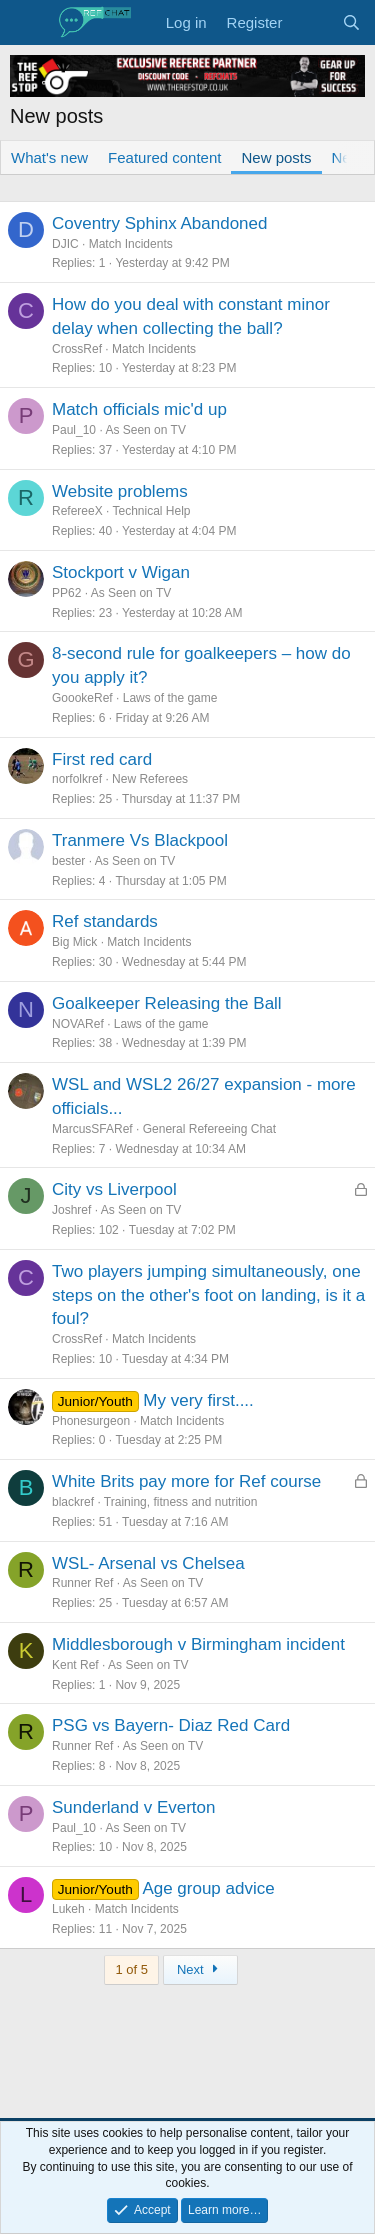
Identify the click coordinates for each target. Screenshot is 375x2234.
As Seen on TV (145, 430)
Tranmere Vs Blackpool (140, 840)
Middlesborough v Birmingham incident (198, 1644)
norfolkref (77, 779)
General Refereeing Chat (209, 1129)
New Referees (150, 779)
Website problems (120, 491)
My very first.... (198, 1400)
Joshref (71, 1210)
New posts (276, 157)
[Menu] (27, 23)
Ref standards (105, 921)
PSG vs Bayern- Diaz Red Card (171, 1725)
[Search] (351, 22)
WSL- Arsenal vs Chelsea (148, 1563)
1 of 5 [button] (131, 1969)
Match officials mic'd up (139, 409)
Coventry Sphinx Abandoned (160, 223)
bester (68, 861)
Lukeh (68, 1909)
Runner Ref (82, 1583)
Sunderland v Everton (134, 1807)
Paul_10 (74, 430)
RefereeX (77, 511)
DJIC (65, 244)
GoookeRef (82, 698)
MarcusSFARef (92, 1129)
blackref (73, 1502)
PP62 (66, 593)
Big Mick (74, 942)
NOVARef (78, 1024)
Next (200, 1969)
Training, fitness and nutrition (181, 1502)
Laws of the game (170, 698)
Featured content (164, 157)
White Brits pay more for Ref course (186, 1481)
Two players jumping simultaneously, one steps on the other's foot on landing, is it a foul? (208, 1295)
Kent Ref (75, 1665)
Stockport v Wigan (121, 572)
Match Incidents (131, 244)
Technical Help (152, 511)
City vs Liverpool (114, 1189)
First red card (102, 759)
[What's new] (311, 22)
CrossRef (77, 349)
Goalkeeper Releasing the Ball (167, 1003)
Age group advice (208, 1888)
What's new (49, 157)
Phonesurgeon (91, 1421)
